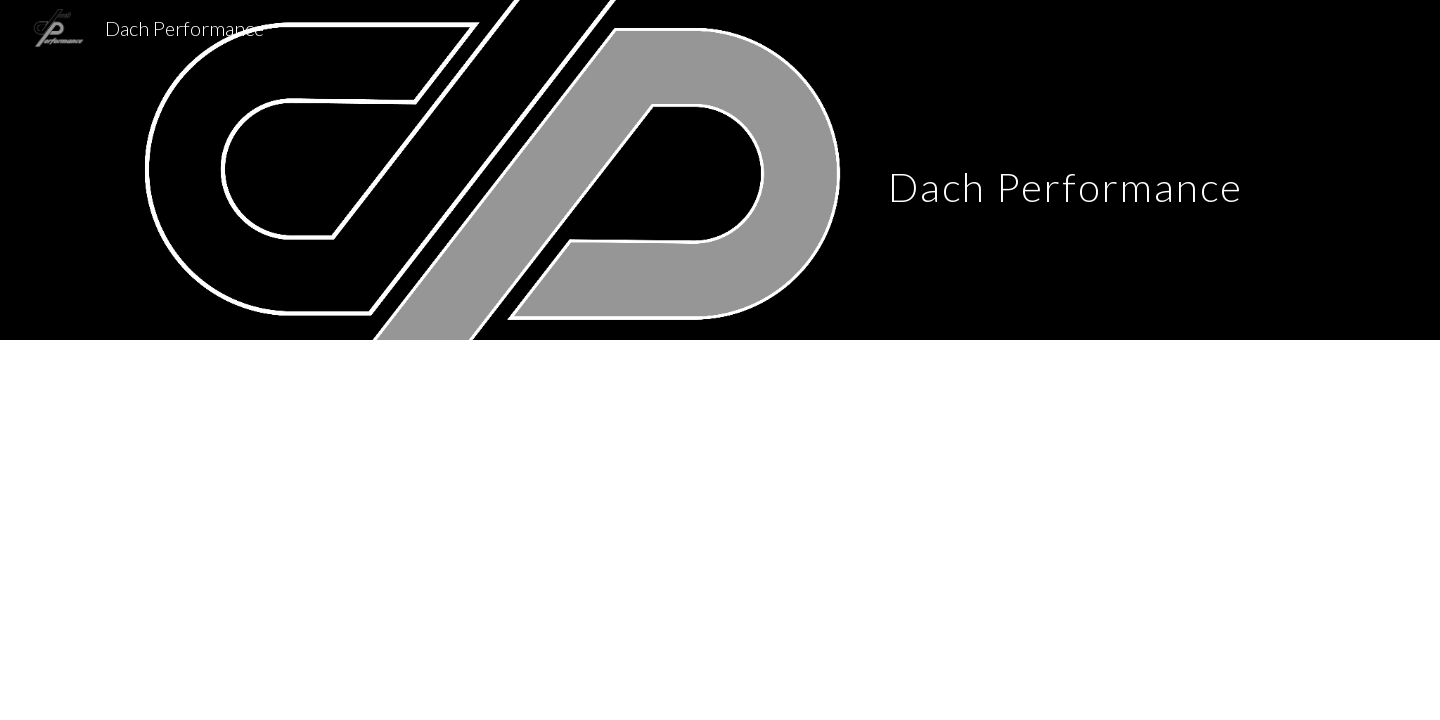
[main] (1065, 169)
